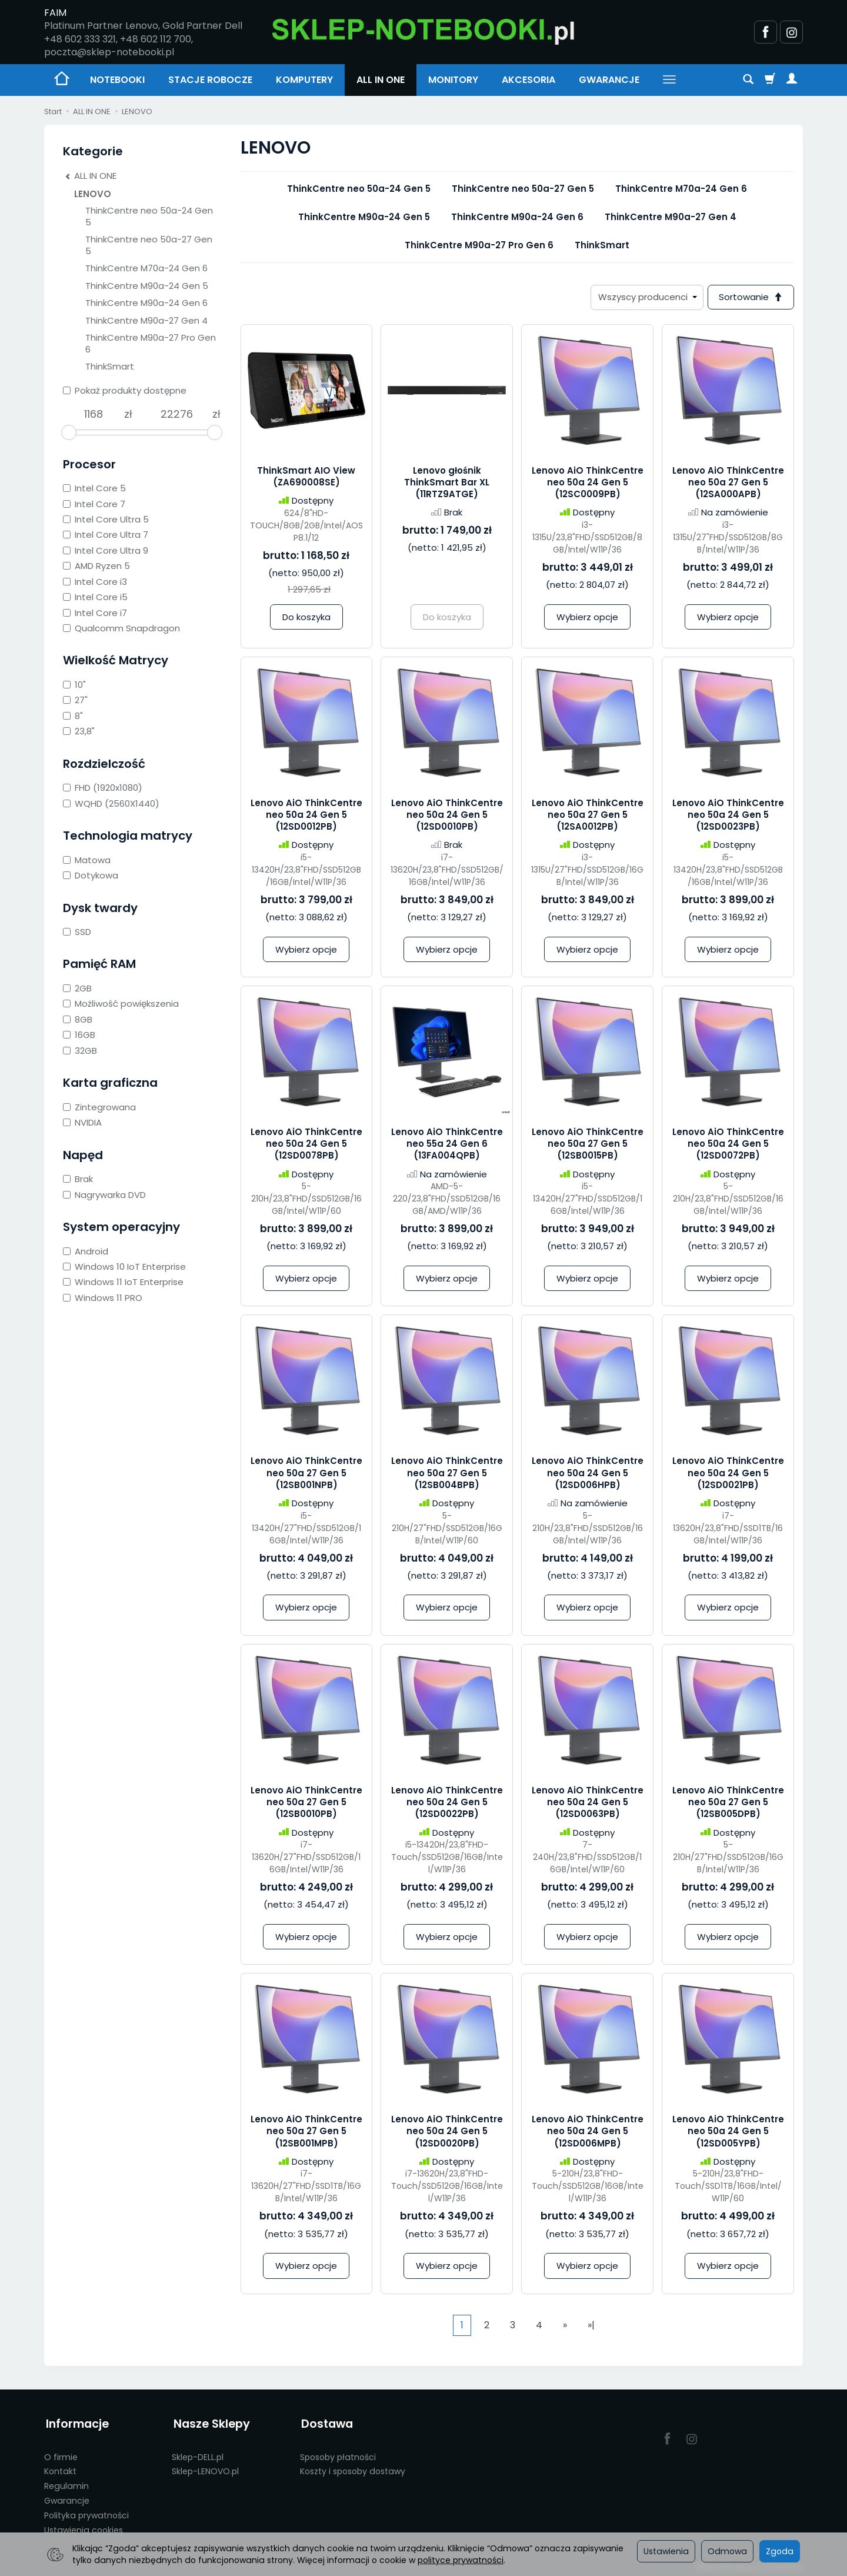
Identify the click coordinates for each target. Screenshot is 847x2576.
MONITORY (453, 79)
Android (85, 1251)
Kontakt (60, 2468)
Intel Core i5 (95, 597)
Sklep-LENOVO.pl (205, 2468)
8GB (77, 1019)
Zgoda (779, 2551)
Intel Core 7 (94, 504)
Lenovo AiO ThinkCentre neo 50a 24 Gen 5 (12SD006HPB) (587, 1474)
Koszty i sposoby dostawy (352, 2468)
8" (73, 716)
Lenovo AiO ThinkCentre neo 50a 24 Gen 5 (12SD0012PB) (306, 815)
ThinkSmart (602, 245)
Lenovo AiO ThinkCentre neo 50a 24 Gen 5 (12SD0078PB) (306, 1144)
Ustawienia (666, 2551)
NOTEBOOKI (117, 79)
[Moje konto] (792, 80)
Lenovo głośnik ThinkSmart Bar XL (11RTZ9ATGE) (446, 483)
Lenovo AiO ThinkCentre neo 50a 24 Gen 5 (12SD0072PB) (728, 1144)
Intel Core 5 (94, 488)
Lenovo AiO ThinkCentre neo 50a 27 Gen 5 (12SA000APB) (728, 483)
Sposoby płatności (338, 2454)
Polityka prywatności (86, 2512)
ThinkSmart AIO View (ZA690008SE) (306, 477)
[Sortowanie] (750, 297)
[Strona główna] (423, 30)
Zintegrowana (99, 1107)
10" (74, 684)
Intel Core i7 (95, 613)
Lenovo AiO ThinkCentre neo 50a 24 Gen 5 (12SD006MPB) (587, 2132)
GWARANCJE (609, 79)
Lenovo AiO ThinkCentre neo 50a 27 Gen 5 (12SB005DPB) (728, 1803)
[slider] (68, 432)
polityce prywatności (460, 2560)
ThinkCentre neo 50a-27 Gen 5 (523, 188)
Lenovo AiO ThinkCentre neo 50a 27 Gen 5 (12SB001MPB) (306, 2132)
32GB (80, 1050)
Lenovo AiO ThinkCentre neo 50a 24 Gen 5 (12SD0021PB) (728, 1474)
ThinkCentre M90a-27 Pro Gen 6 (479, 245)
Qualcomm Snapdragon (121, 628)
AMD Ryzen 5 (96, 566)
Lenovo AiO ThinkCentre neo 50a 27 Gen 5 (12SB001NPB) (306, 1474)
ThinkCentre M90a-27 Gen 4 (670, 217)
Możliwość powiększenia (121, 1003)
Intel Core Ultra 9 (105, 550)
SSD (77, 932)
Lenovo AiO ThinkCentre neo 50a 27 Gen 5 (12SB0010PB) (306, 1803)
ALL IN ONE (380, 79)
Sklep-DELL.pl (198, 2454)
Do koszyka (306, 617)
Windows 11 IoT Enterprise (123, 1282)
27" (75, 700)
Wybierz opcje (587, 617)
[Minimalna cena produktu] (93, 414)
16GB (79, 1035)
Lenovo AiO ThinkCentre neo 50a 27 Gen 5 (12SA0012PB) (587, 815)
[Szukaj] (748, 80)
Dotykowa (90, 875)
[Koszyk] (770, 80)
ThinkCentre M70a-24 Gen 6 (681, 188)
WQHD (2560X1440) (111, 803)
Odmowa (727, 2551)
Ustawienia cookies (83, 2527)
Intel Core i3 (95, 581)
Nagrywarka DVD (104, 1195)
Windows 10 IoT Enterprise (124, 1266)
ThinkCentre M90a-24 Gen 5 (364, 217)
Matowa (87, 860)
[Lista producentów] (645, 297)
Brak (78, 1179)
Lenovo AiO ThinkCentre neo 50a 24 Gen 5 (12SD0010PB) (447, 815)
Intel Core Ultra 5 (106, 519)
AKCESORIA (528, 79)
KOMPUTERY (304, 79)
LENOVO (92, 194)
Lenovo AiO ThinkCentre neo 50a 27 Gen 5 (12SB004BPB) (447, 1474)
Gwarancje (66, 2498)
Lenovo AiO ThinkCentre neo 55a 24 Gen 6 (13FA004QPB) (447, 1144)
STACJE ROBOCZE (210, 79)
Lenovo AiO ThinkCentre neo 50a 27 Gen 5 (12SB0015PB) (587, 1144)
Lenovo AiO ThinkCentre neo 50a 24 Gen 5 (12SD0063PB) (587, 1803)
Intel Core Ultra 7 (105, 534)
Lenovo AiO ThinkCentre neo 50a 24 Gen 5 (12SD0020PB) (447, 2132)
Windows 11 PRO (102, 1298)
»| (591, 2325)
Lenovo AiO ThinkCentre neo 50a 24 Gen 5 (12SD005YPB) (728, 2132)
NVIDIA (82, 1122)
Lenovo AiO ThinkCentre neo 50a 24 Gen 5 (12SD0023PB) (728, 815)
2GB (77, 988)
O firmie (61, 2454)
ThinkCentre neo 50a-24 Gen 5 (359, 188)
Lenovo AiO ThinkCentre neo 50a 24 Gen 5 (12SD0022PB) (447, 1803)
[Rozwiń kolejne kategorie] (669, 80)
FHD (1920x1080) (102, 787)
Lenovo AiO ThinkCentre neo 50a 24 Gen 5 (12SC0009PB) (587, 483)
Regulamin (66, 2483)
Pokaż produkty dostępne (124, 390)
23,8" (79, 731)
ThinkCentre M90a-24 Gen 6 (517, 217)
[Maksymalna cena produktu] (177, 414)
